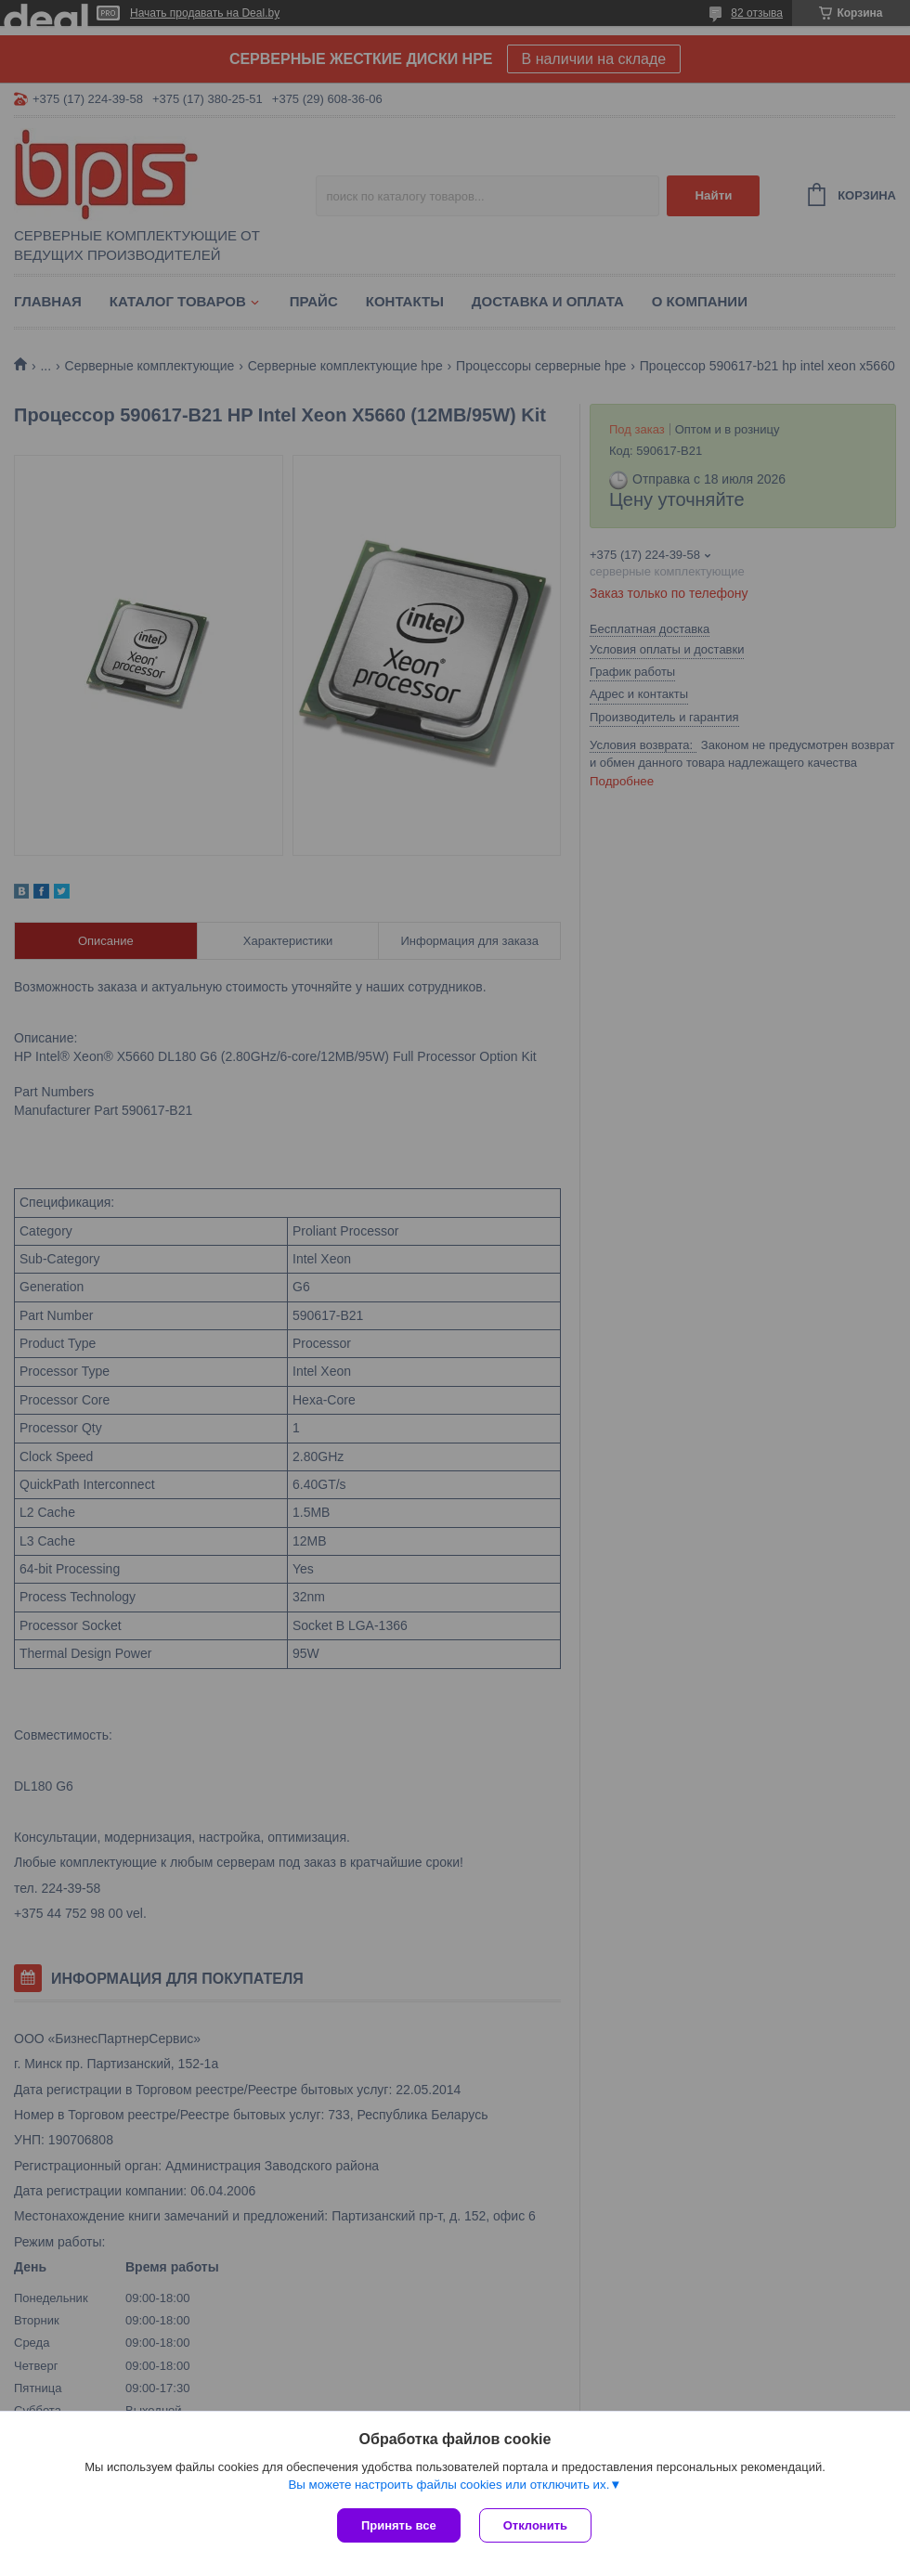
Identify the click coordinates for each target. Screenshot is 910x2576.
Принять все (398, 2525)
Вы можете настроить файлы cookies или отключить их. (448, 2485)
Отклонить (535, 2525)
